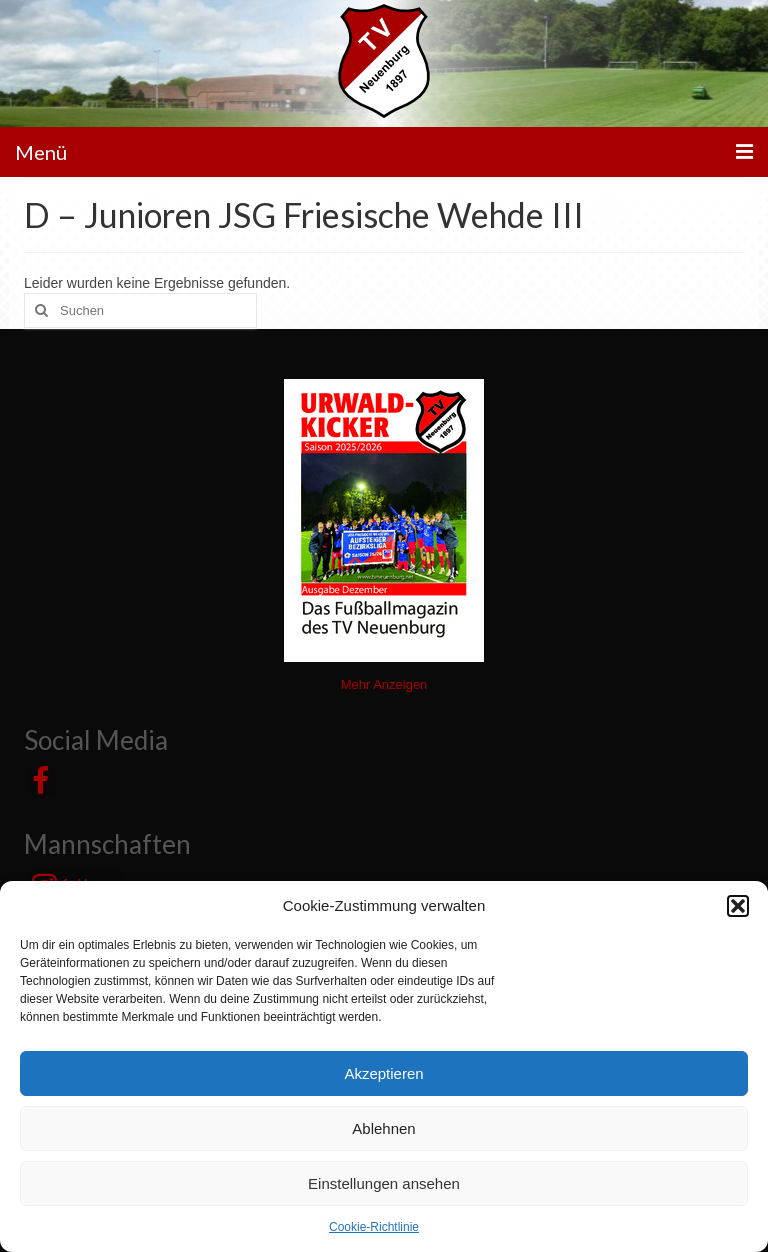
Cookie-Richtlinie (374, 1227)
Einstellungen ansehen (384, 1183)
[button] (738, 906)
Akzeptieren (383, 1073)
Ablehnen (383, 1128)
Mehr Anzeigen (384, 684)
